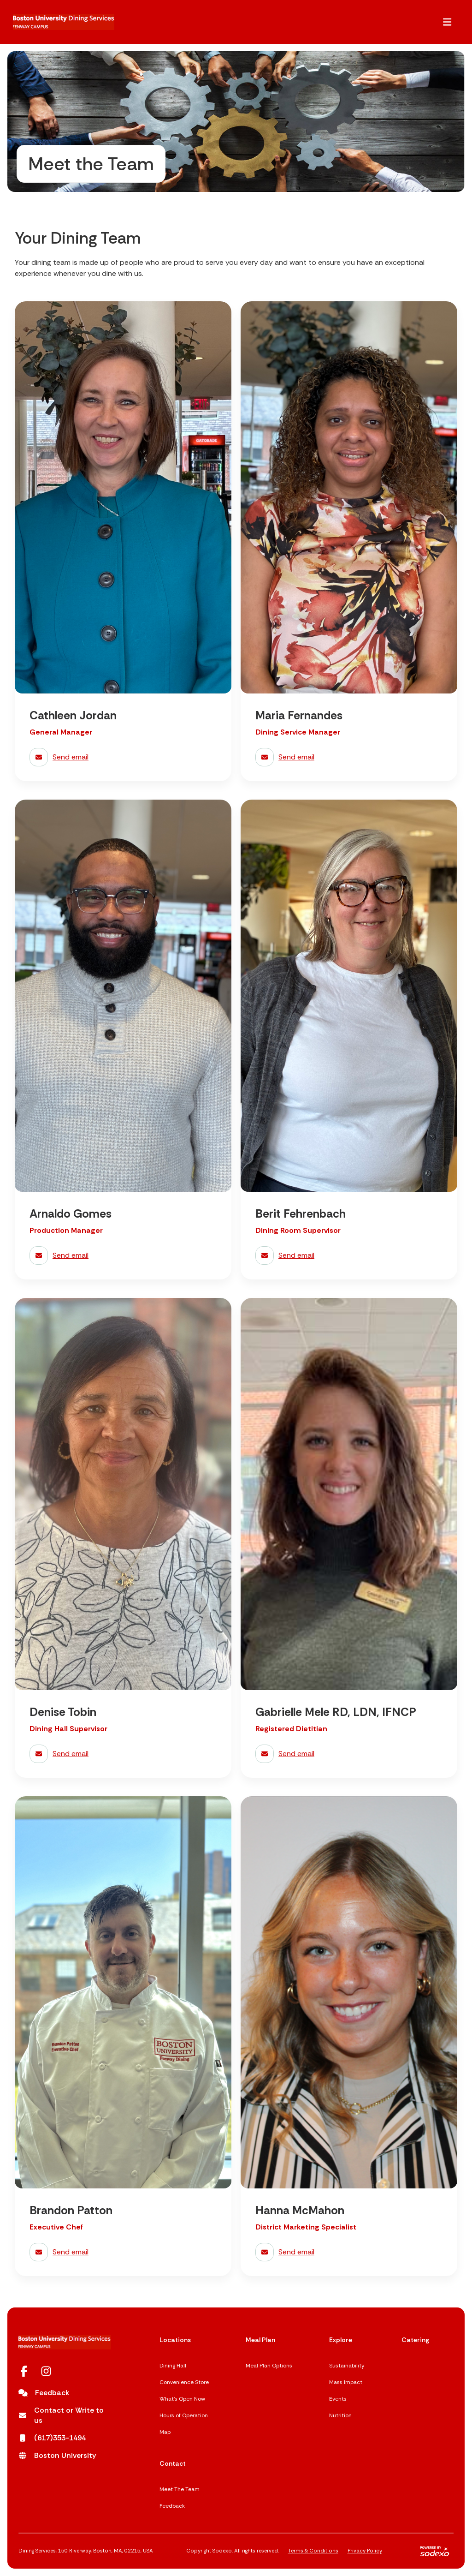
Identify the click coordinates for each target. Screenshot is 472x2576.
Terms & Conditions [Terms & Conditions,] (313, 2550)
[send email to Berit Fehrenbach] (348, 1255)
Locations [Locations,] (175, 2340)
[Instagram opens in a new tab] (46, 2371)
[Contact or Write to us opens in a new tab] (64, 2415)
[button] (447, 22)
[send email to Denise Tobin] (123, 1754)
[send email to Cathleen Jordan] (123, 757)
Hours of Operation (183, 2415)
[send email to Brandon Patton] (123, 2252)
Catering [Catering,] (415, 2340)
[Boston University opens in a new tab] (57, 2455)
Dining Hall (172, 2365)
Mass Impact (345, 2382)
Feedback (172, 2506)
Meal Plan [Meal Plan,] (260, 2340)
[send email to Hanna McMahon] (348, 2252)
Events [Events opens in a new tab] (338, 2399)
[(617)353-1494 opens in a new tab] (52, 2438)
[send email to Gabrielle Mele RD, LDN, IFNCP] (348, 1754)
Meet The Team (179, 2489)
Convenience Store (184, 2382)
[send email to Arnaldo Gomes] (123, 1255)
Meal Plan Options (269, 2365)
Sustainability (347, 2365)
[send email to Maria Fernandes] (348, 757)
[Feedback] (43, 2393)
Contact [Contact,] (172, 2463)
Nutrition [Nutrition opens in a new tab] (340, 2415)
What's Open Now (182, 2399)
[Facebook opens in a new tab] (24, 2371)
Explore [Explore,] (340, 2340)
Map (165, 2432)
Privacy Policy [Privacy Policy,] (365, 2550)
